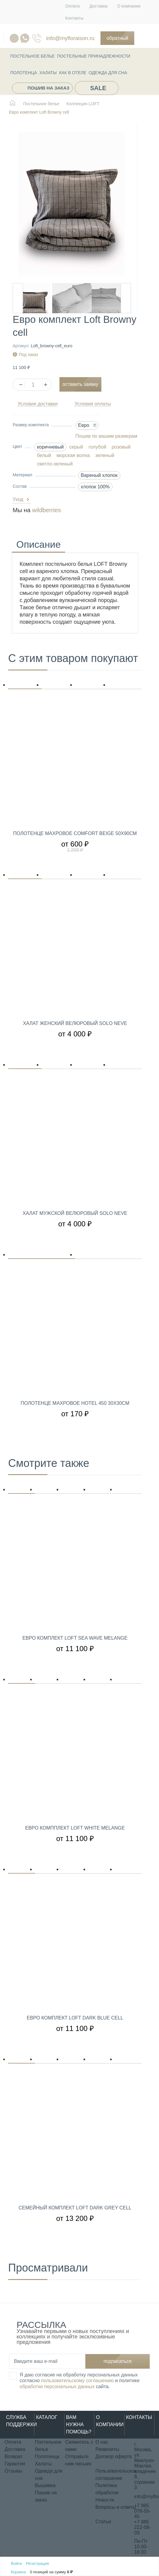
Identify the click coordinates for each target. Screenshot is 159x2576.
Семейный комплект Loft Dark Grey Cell (75, 2208)
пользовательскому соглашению (77, 2380)
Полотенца (23, 72)
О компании (128, 6)
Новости (104, 2499)
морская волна (73, 455)
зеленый (104, 455)
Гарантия (15, 2463)
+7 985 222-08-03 (142, 2527)
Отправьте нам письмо (78, 2460)
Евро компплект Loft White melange (75, 1828)
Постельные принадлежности (93, 56)
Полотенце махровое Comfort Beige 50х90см (75, 833)
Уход (22, 500)
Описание (38, 545)
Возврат (14, 2456)
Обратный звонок (117, 40)
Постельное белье (32, 56)
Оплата (72, 6)
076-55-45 (36, 38)
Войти (16, 2563)
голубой (98, 446)
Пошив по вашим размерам (106, 436)
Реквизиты (107, 2449)
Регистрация (37, 2563)
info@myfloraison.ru (70, 38)
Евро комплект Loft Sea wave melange (74, 1638)
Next (126, 298)
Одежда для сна (108, 72)
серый (76, 446)
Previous (18, 298)
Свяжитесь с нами (79, 2445)
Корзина (18, 2572)
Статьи (103, 2521)
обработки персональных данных (57, 2386)
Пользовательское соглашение (116, 2474)
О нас (101, 2442)
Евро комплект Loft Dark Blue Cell (75, 2018)
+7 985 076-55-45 (142, 2511)
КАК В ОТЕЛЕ (72, 72)
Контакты (74, 18)
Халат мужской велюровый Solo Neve (75, 1213)
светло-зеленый (54, 463)
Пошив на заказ (48, 87)
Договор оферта (113, 2456)
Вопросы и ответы (115, 2507)
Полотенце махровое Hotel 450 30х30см (75, 1403)
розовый (121, 446)
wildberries (46, 510)
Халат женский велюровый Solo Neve (75, 1023)
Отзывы (13, 2471)
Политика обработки (107, 2489)
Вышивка (45, 2485)
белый (44, 455)
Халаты (48, 72)
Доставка (98, 6)
